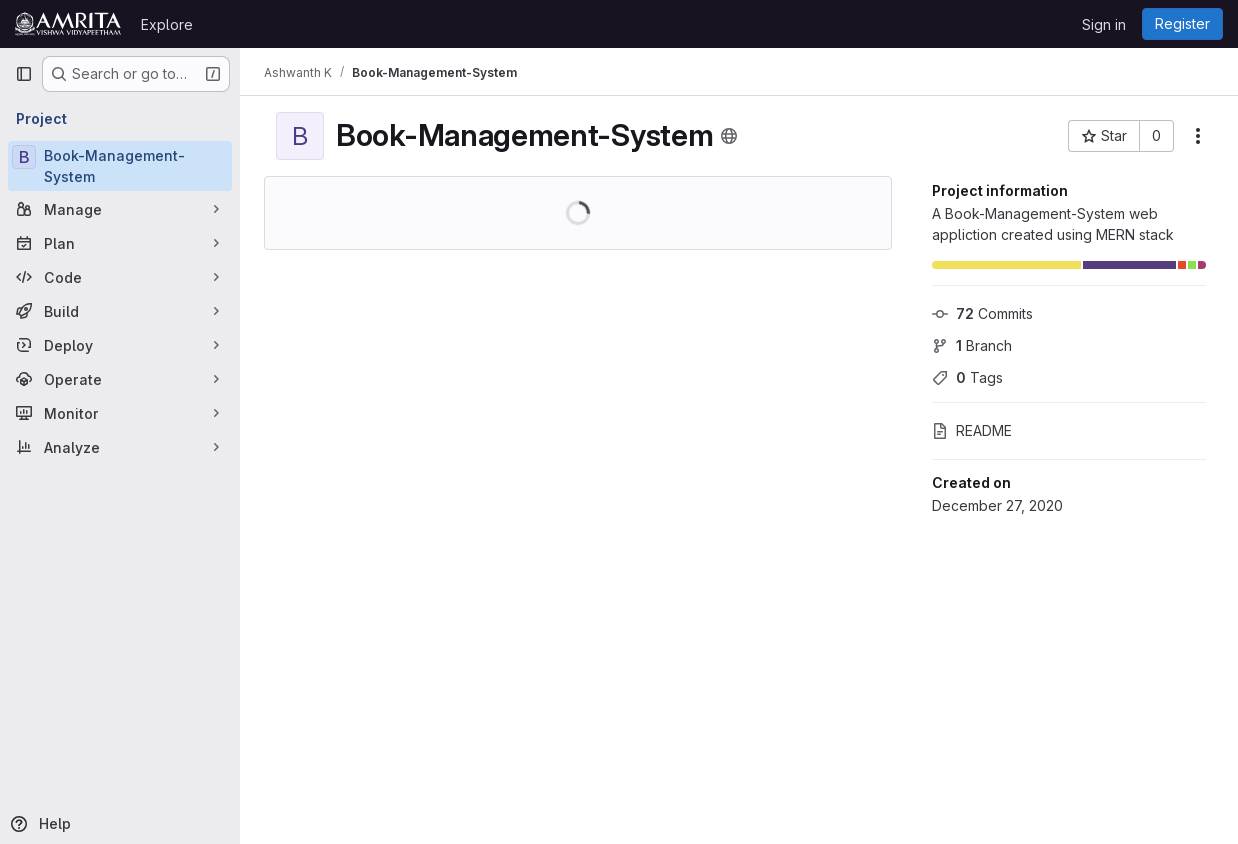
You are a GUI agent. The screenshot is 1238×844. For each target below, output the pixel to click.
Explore (167, 24)
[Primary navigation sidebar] (24, 74)
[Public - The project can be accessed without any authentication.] (729, 136)
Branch (972, 345)
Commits (982, 313)
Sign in (1104, 24)
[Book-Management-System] (120, 166)
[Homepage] (68, 24)
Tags (967, 377)
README (972, 430)
